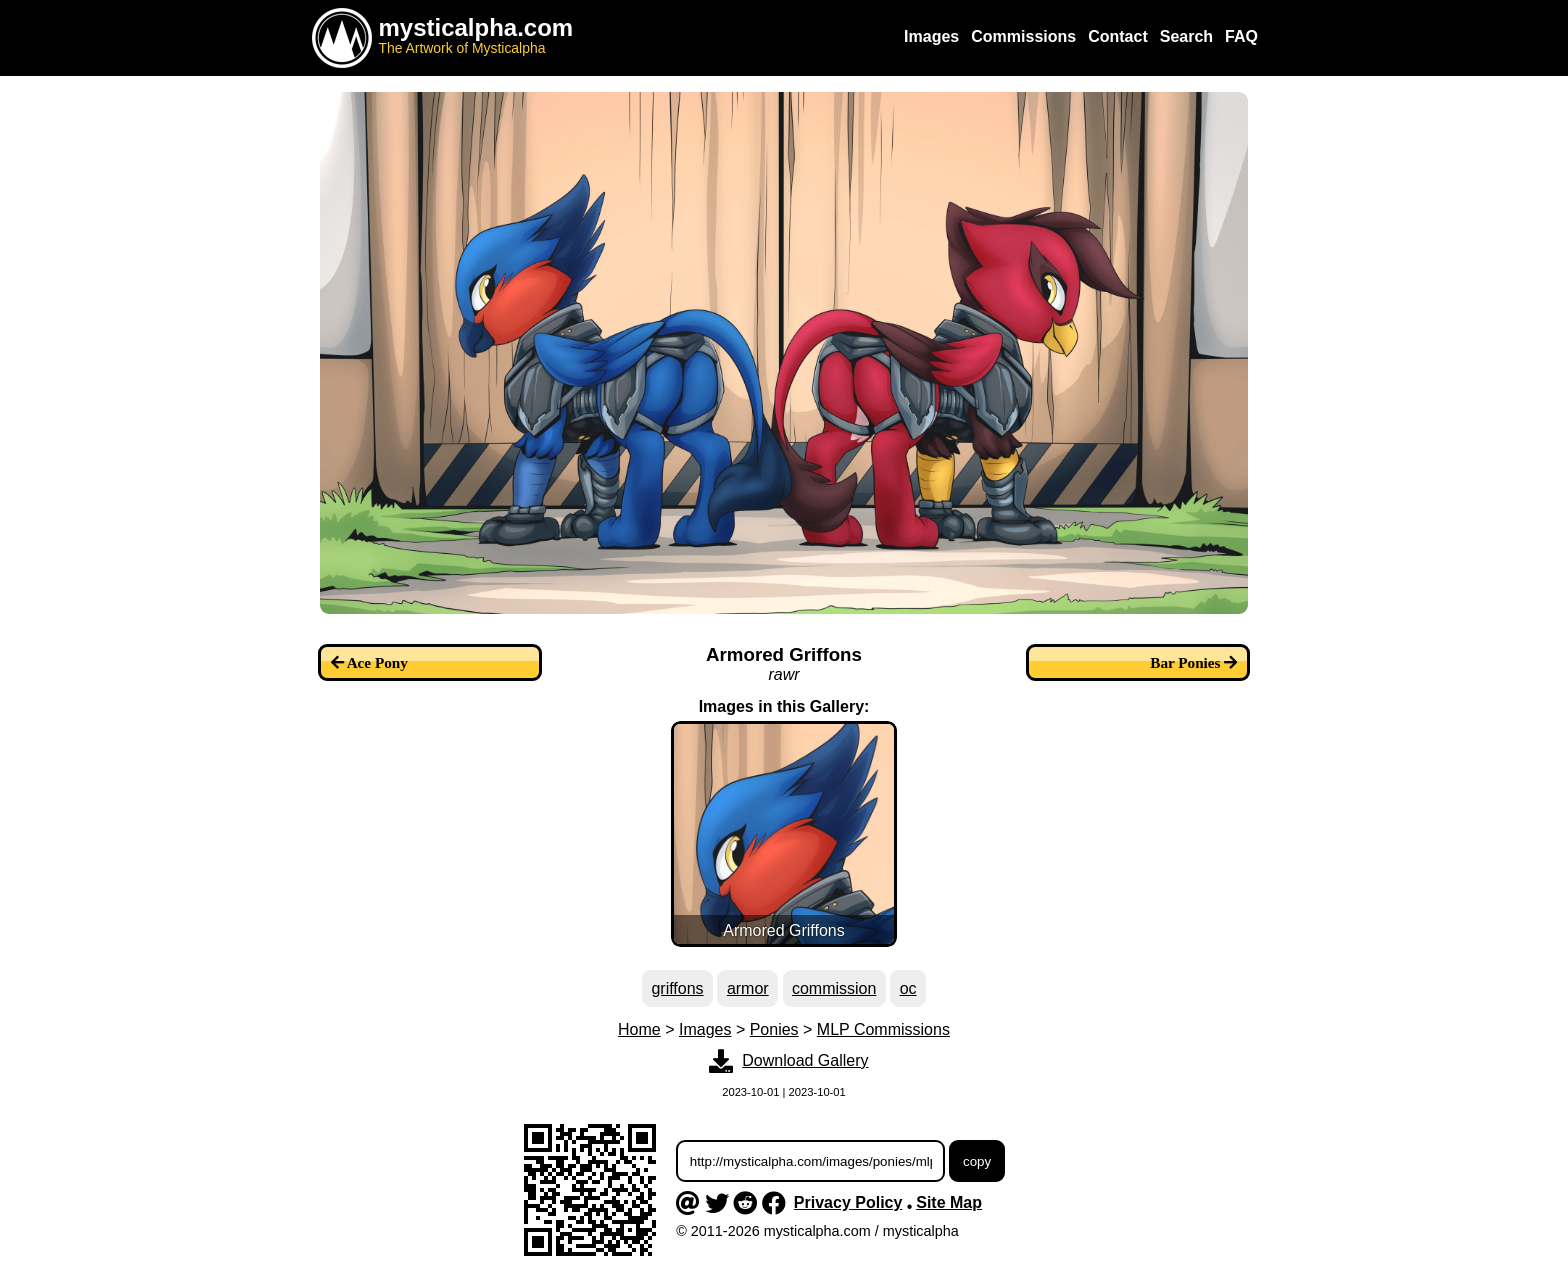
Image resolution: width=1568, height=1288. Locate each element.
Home (639, 1029)
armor (748, 988)
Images (705, 1029)
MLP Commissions (883, 1029)
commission (834, 988)
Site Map (949, 1202)
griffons (677, 988)
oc (908, 988)
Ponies (774, 1029)
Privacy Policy (848, 1202)
